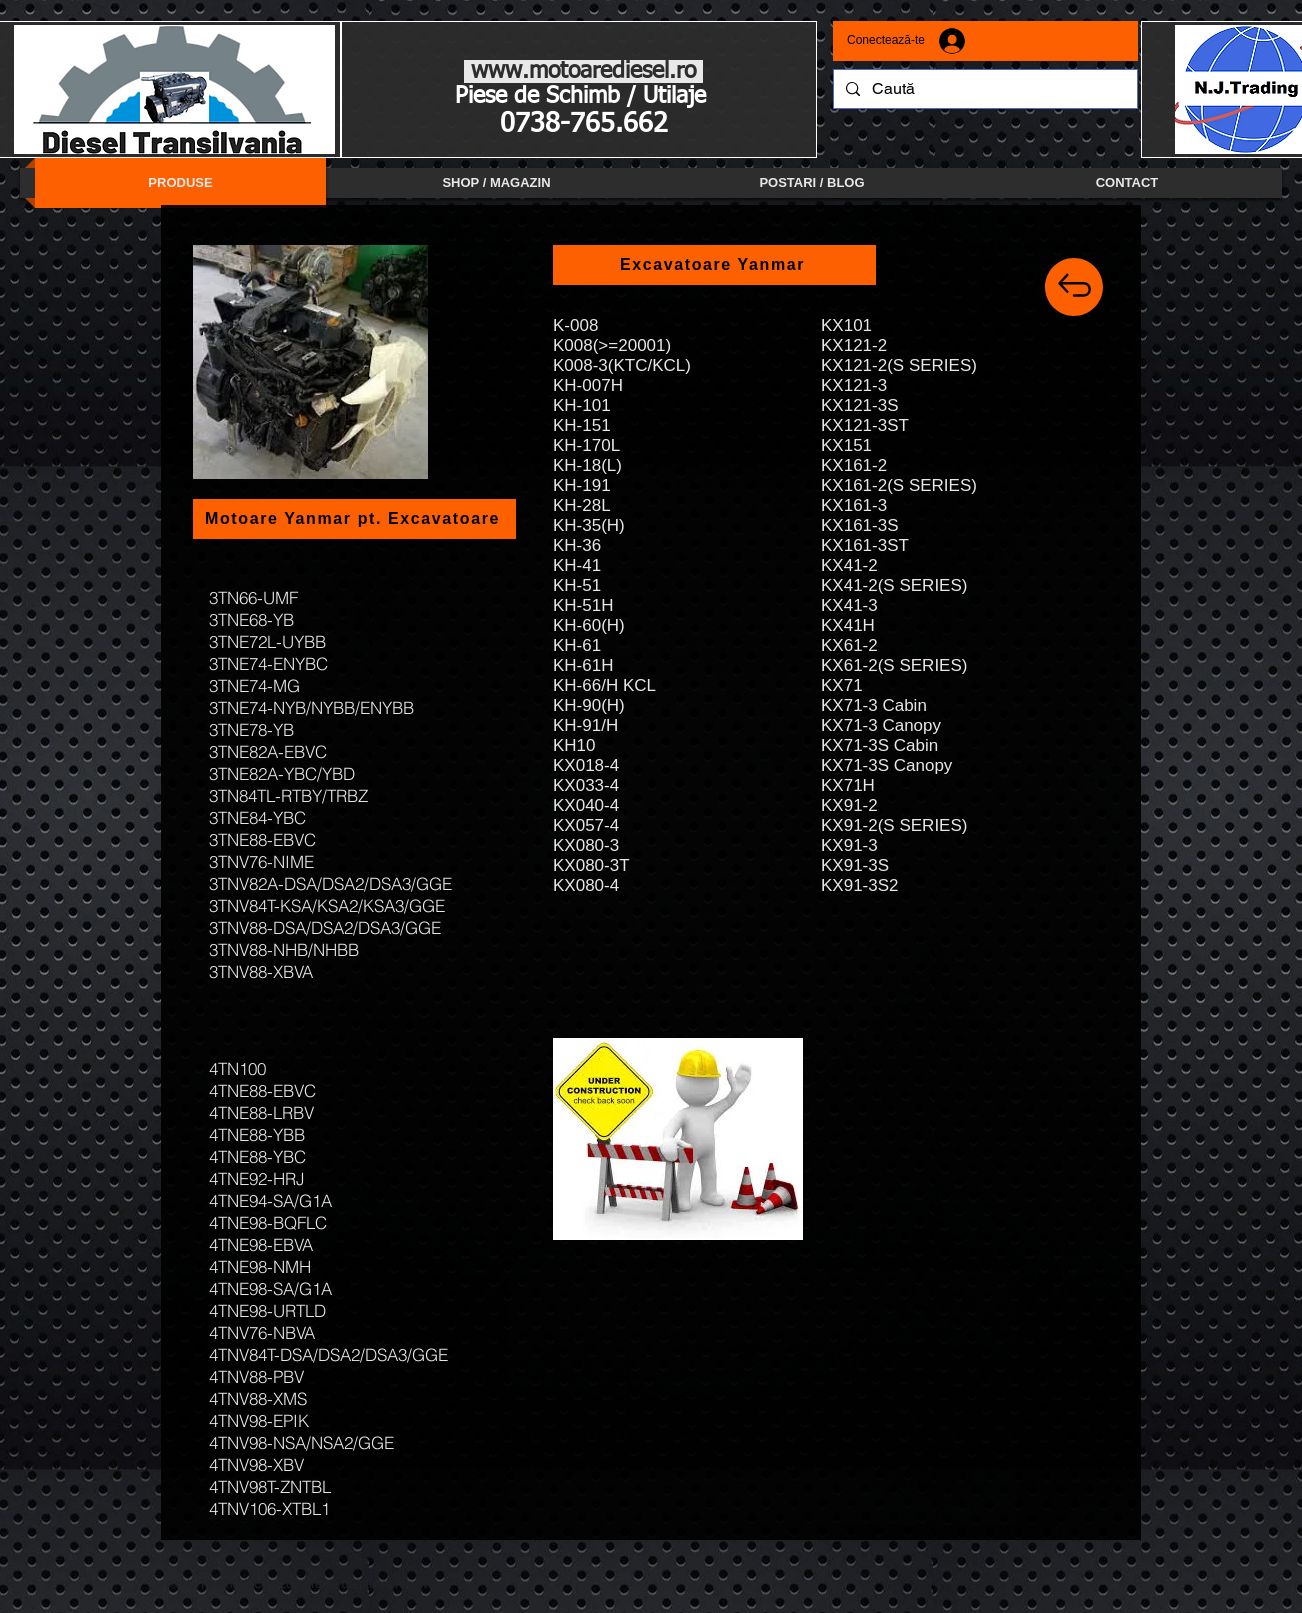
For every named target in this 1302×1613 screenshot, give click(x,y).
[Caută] (983, 89)
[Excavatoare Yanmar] (714, 265)
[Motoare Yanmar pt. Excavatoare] (354, 519)
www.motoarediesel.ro (583, 71)
